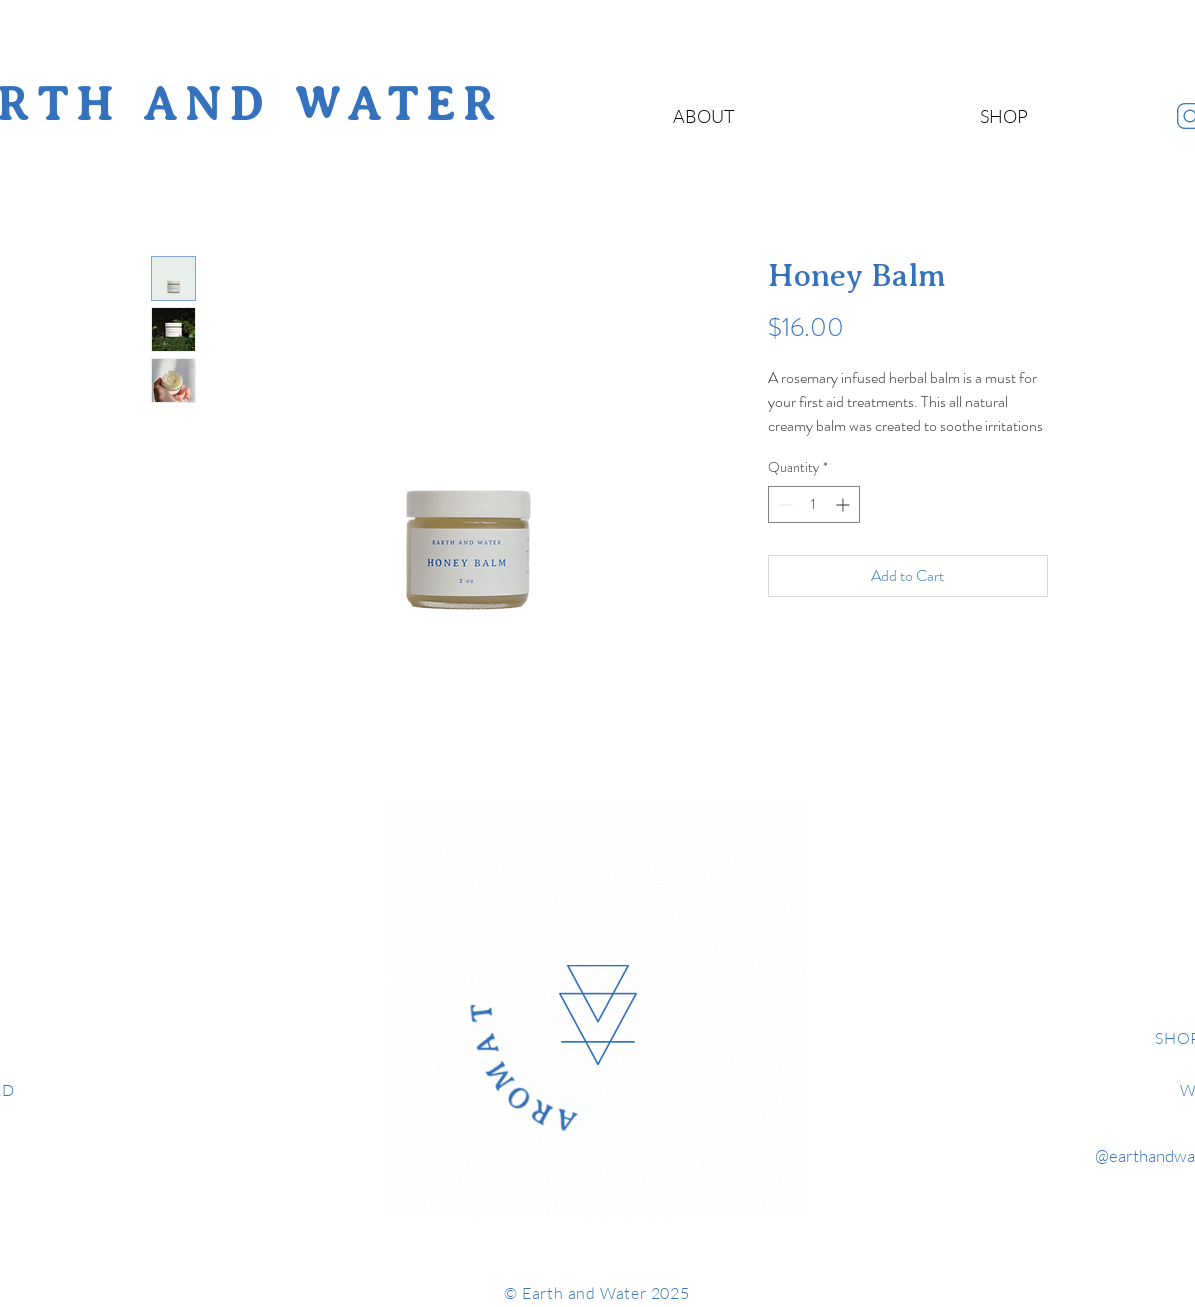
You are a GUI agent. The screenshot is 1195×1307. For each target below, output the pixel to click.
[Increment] (844, 504)
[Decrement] (783, 504)
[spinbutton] (814, 504)
